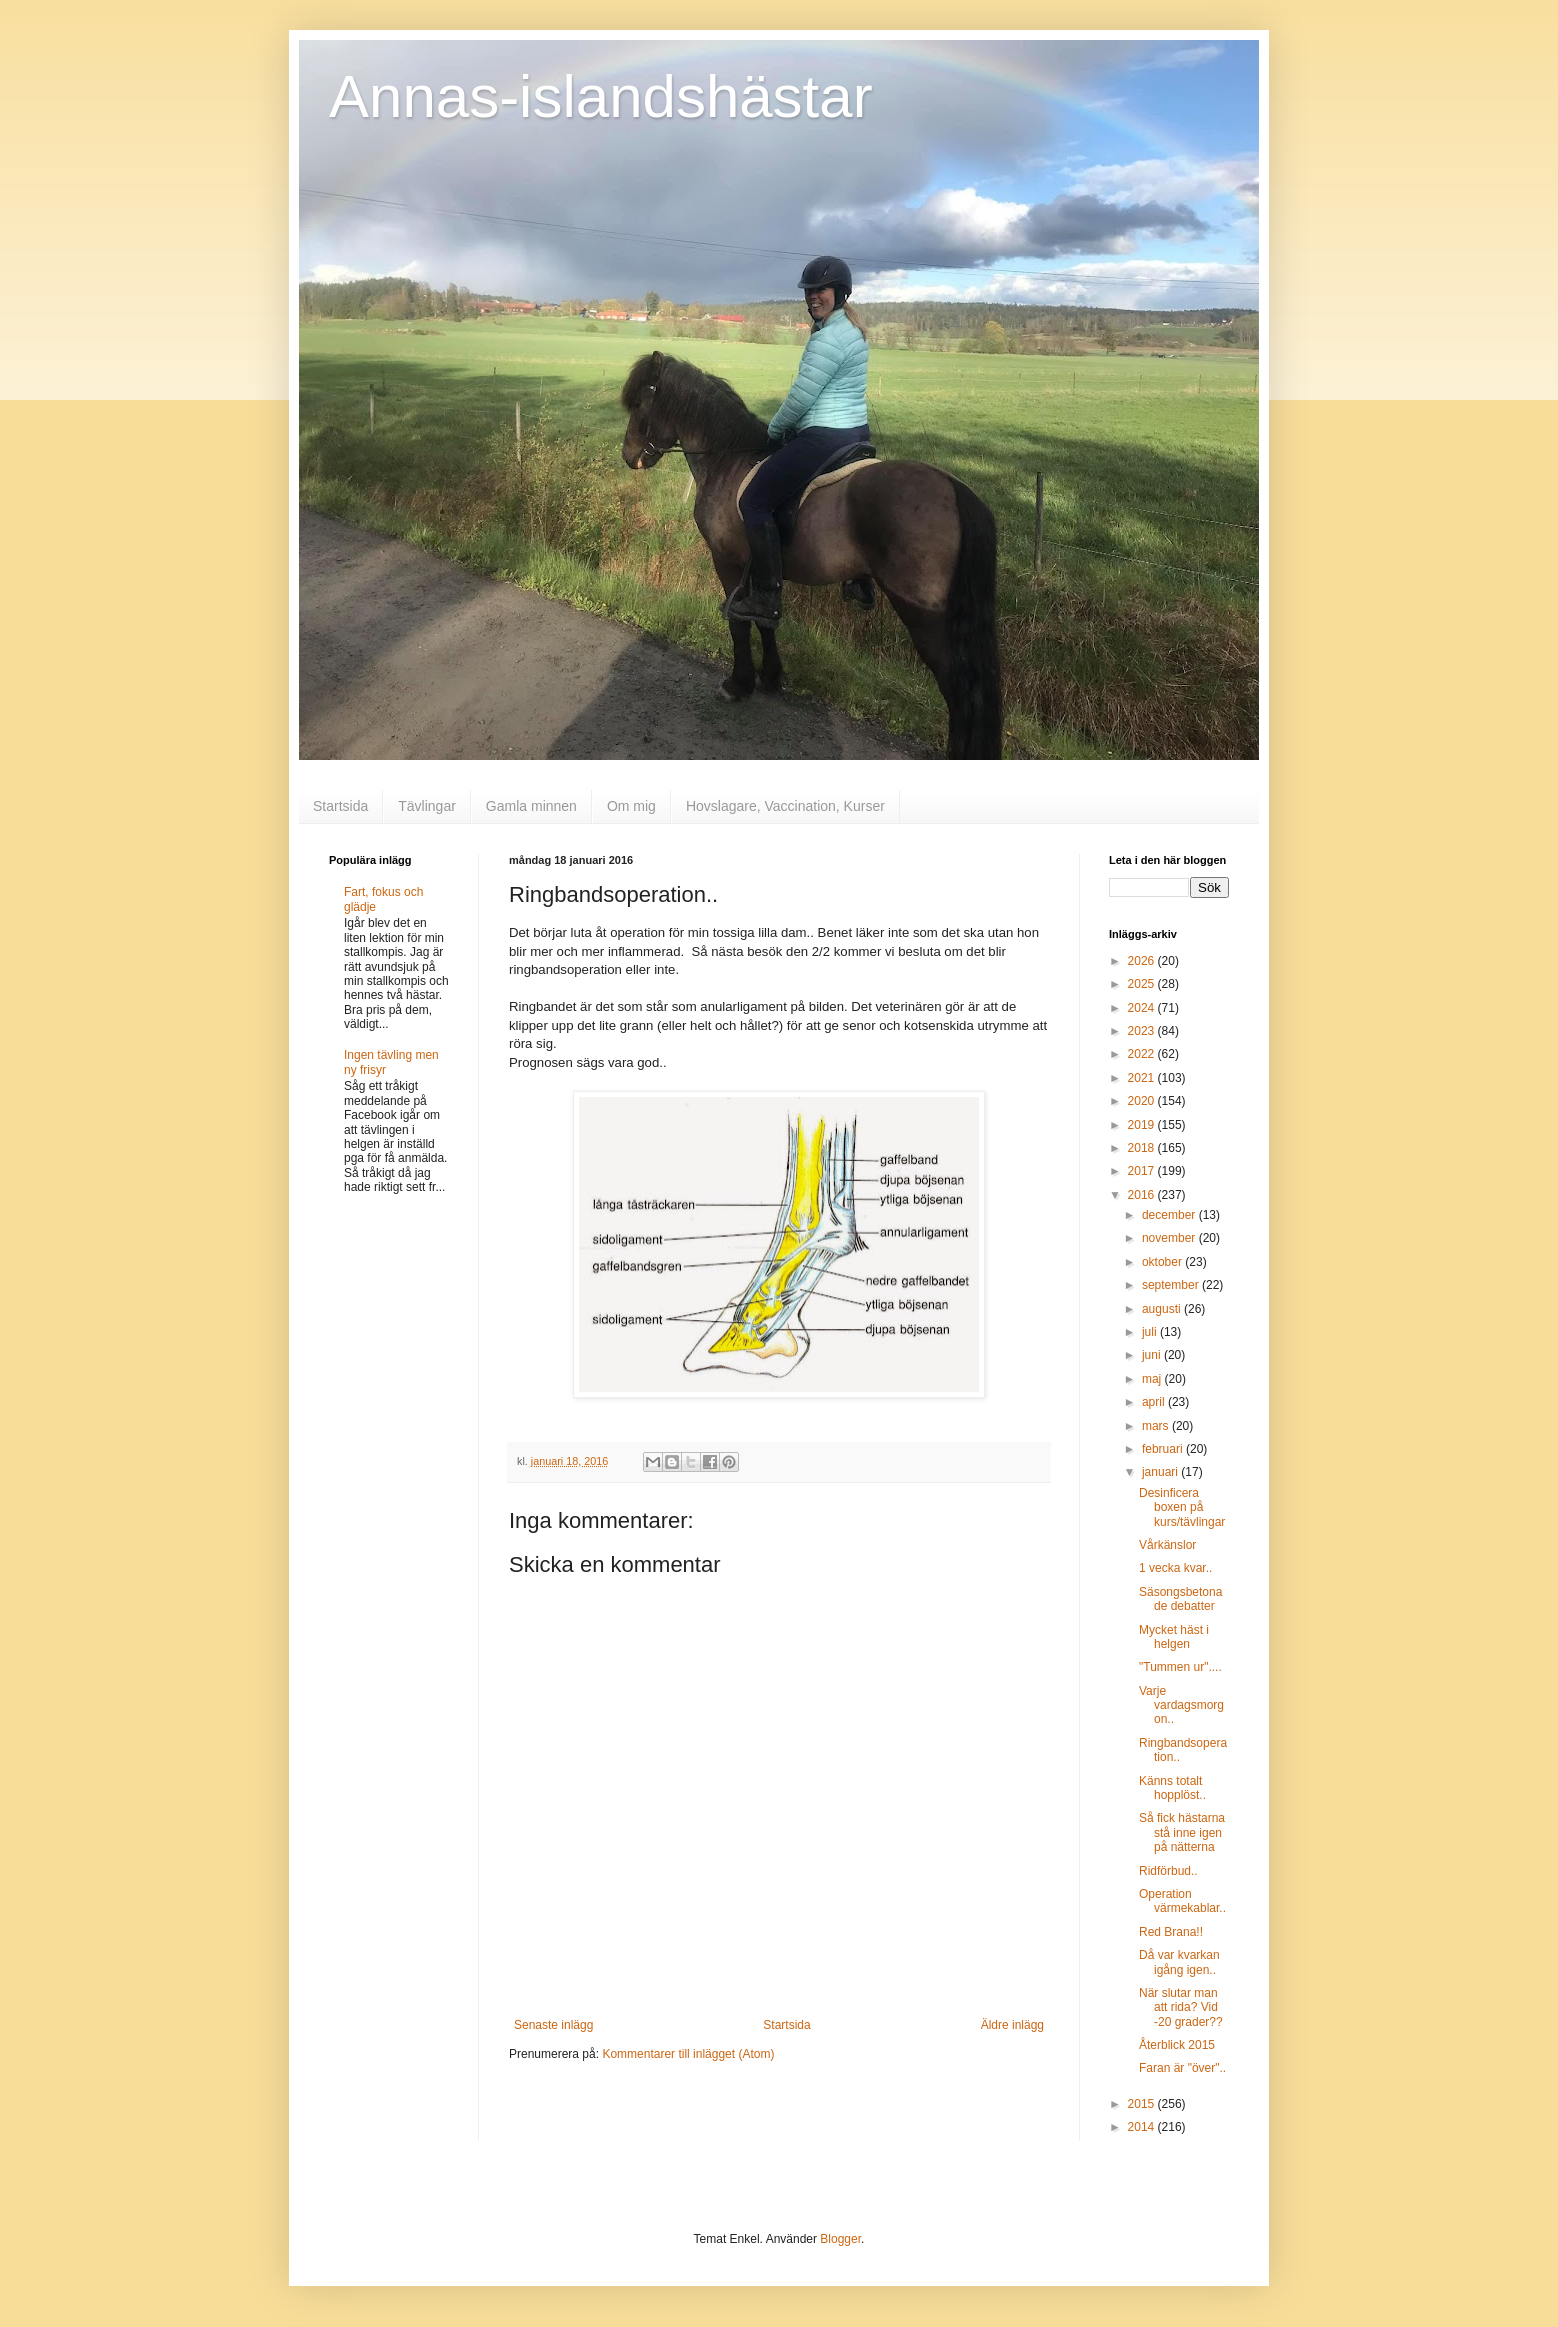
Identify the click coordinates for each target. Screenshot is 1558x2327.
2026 (1143, 961)
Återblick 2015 (1177, 2045)
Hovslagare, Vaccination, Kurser (785, 806)
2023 (1143, 1031)
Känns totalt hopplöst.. (1172, 1788)
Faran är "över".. (1182, 2068)
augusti (1163, 1309)
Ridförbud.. (1168, 1871)
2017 (1143, 1171)
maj (1153, 1379)
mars (1157, 1426)
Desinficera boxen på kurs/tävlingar (1182, 1507)
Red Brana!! (1171, 1932)
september (1172, 1285)
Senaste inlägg (553, 2025)
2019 (1143, 1125)
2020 (1143, 1101)
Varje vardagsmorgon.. (1181, 1705)
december (1170, 1215)
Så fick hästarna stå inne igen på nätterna (1182, 1832)
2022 (1143, 1054)
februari (1164, 1449)
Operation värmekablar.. (1182, 1901)
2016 (1143, 1195)
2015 (1143, 2104)
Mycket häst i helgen (1174, 1637)
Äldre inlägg (1012, 2025)
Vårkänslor (1167, 1545)
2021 (1143, 1078)
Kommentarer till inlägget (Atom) (688, 2054)
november (1170, 1238)
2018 (1143, 1148)
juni (1153, 1355)
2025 (1143, 984)
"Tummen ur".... (1180, 1667)
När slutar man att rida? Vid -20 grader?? (1181, 2007)
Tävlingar (427, 806)
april (1155, 1402)
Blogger (840, 2239)
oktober (1163, 1262)
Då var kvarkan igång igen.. (1179, 1962)
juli (1151, 1332)
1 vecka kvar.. (1175, 1568)
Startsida (340, 806)
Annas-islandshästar (601, 96)
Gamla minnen (531, 806)
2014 (1143, 2127)
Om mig (631, 806)
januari (1161, 1472)
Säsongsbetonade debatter (1180, 1599)
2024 (1143, 1008)
